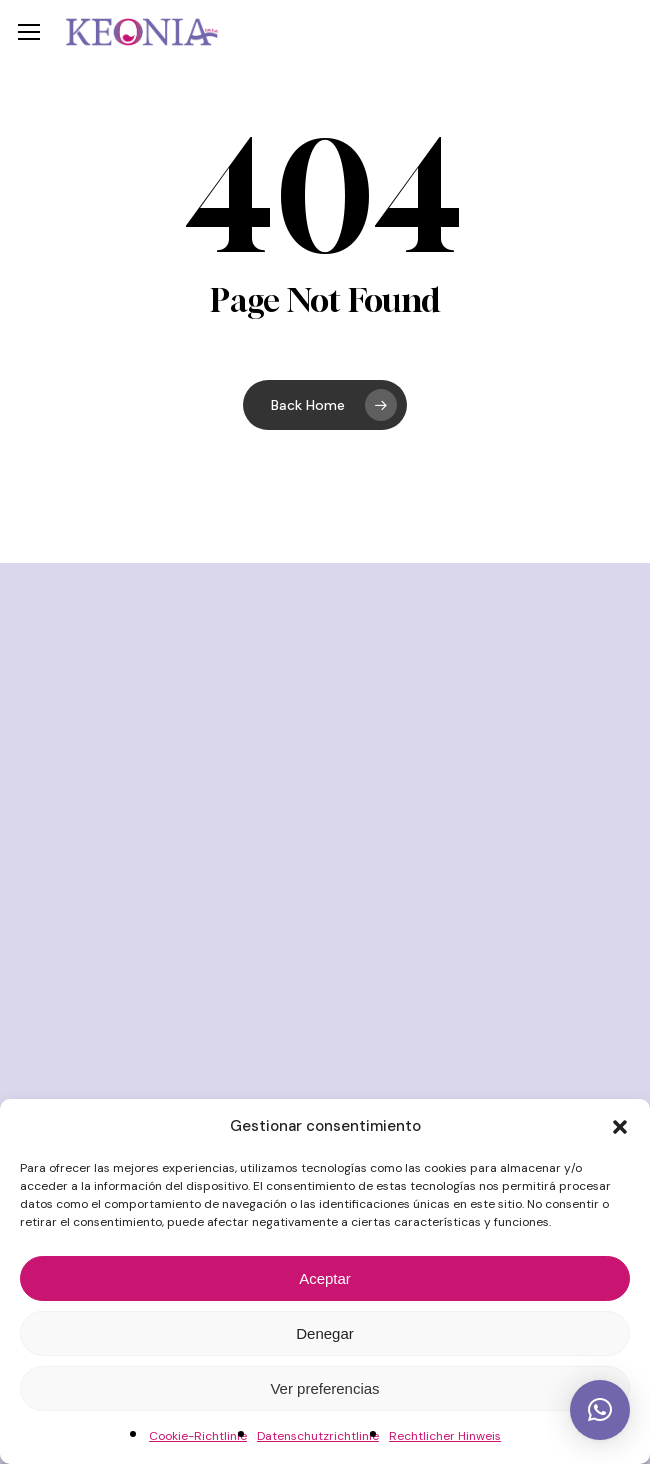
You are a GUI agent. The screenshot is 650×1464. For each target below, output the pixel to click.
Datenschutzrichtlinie (318, 1436)
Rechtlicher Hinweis (445, 1436)
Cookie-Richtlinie (198, 1436)
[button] (620, 1127)
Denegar (325, 1333)
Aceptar (325, 1278)
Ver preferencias (324, 1388)
